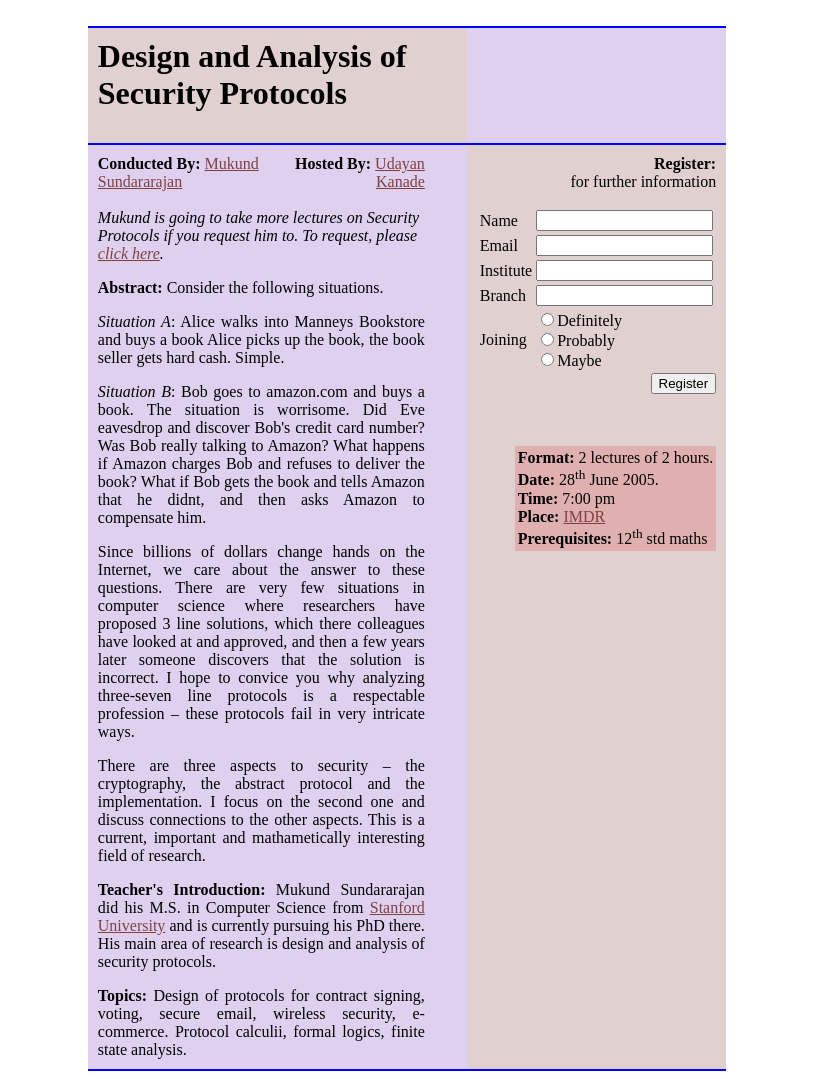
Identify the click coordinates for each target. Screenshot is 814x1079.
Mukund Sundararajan (178, 172)
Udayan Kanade (400, 172)
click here (129, 253)
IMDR (584, 516)
